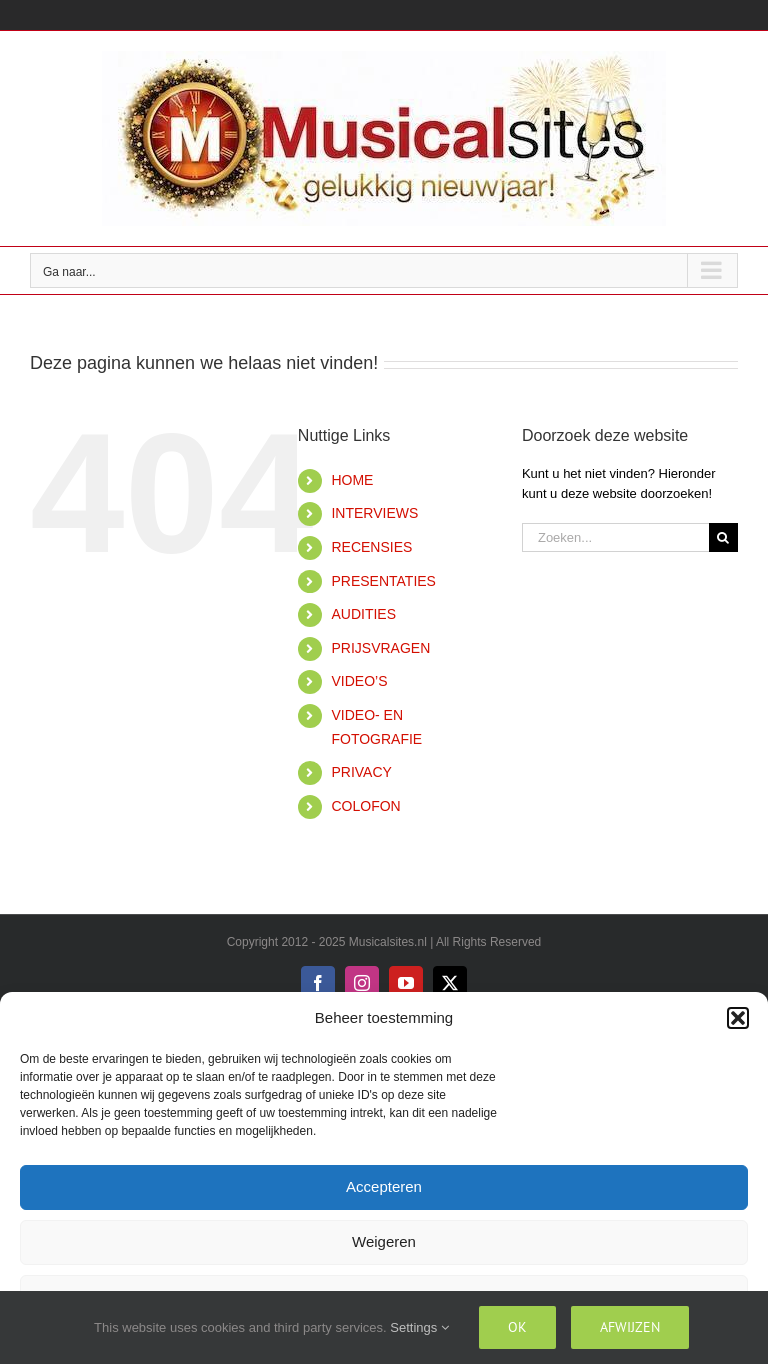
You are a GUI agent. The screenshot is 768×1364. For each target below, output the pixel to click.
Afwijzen (630, 1327)
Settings (419, 1327)
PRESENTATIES (383, 581)
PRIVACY (361, 772)
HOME (352, 480)
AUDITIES (363, 614)
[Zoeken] (723, 537)
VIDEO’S (359, 681)
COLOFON (365, 806)
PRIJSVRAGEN (380, 648)
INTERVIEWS (374, 513)
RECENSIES (371, 547)
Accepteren (384, 1186)
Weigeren (384, 1241)
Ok (517, 1327)
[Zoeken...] (615, 537)
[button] (738, 1018)
